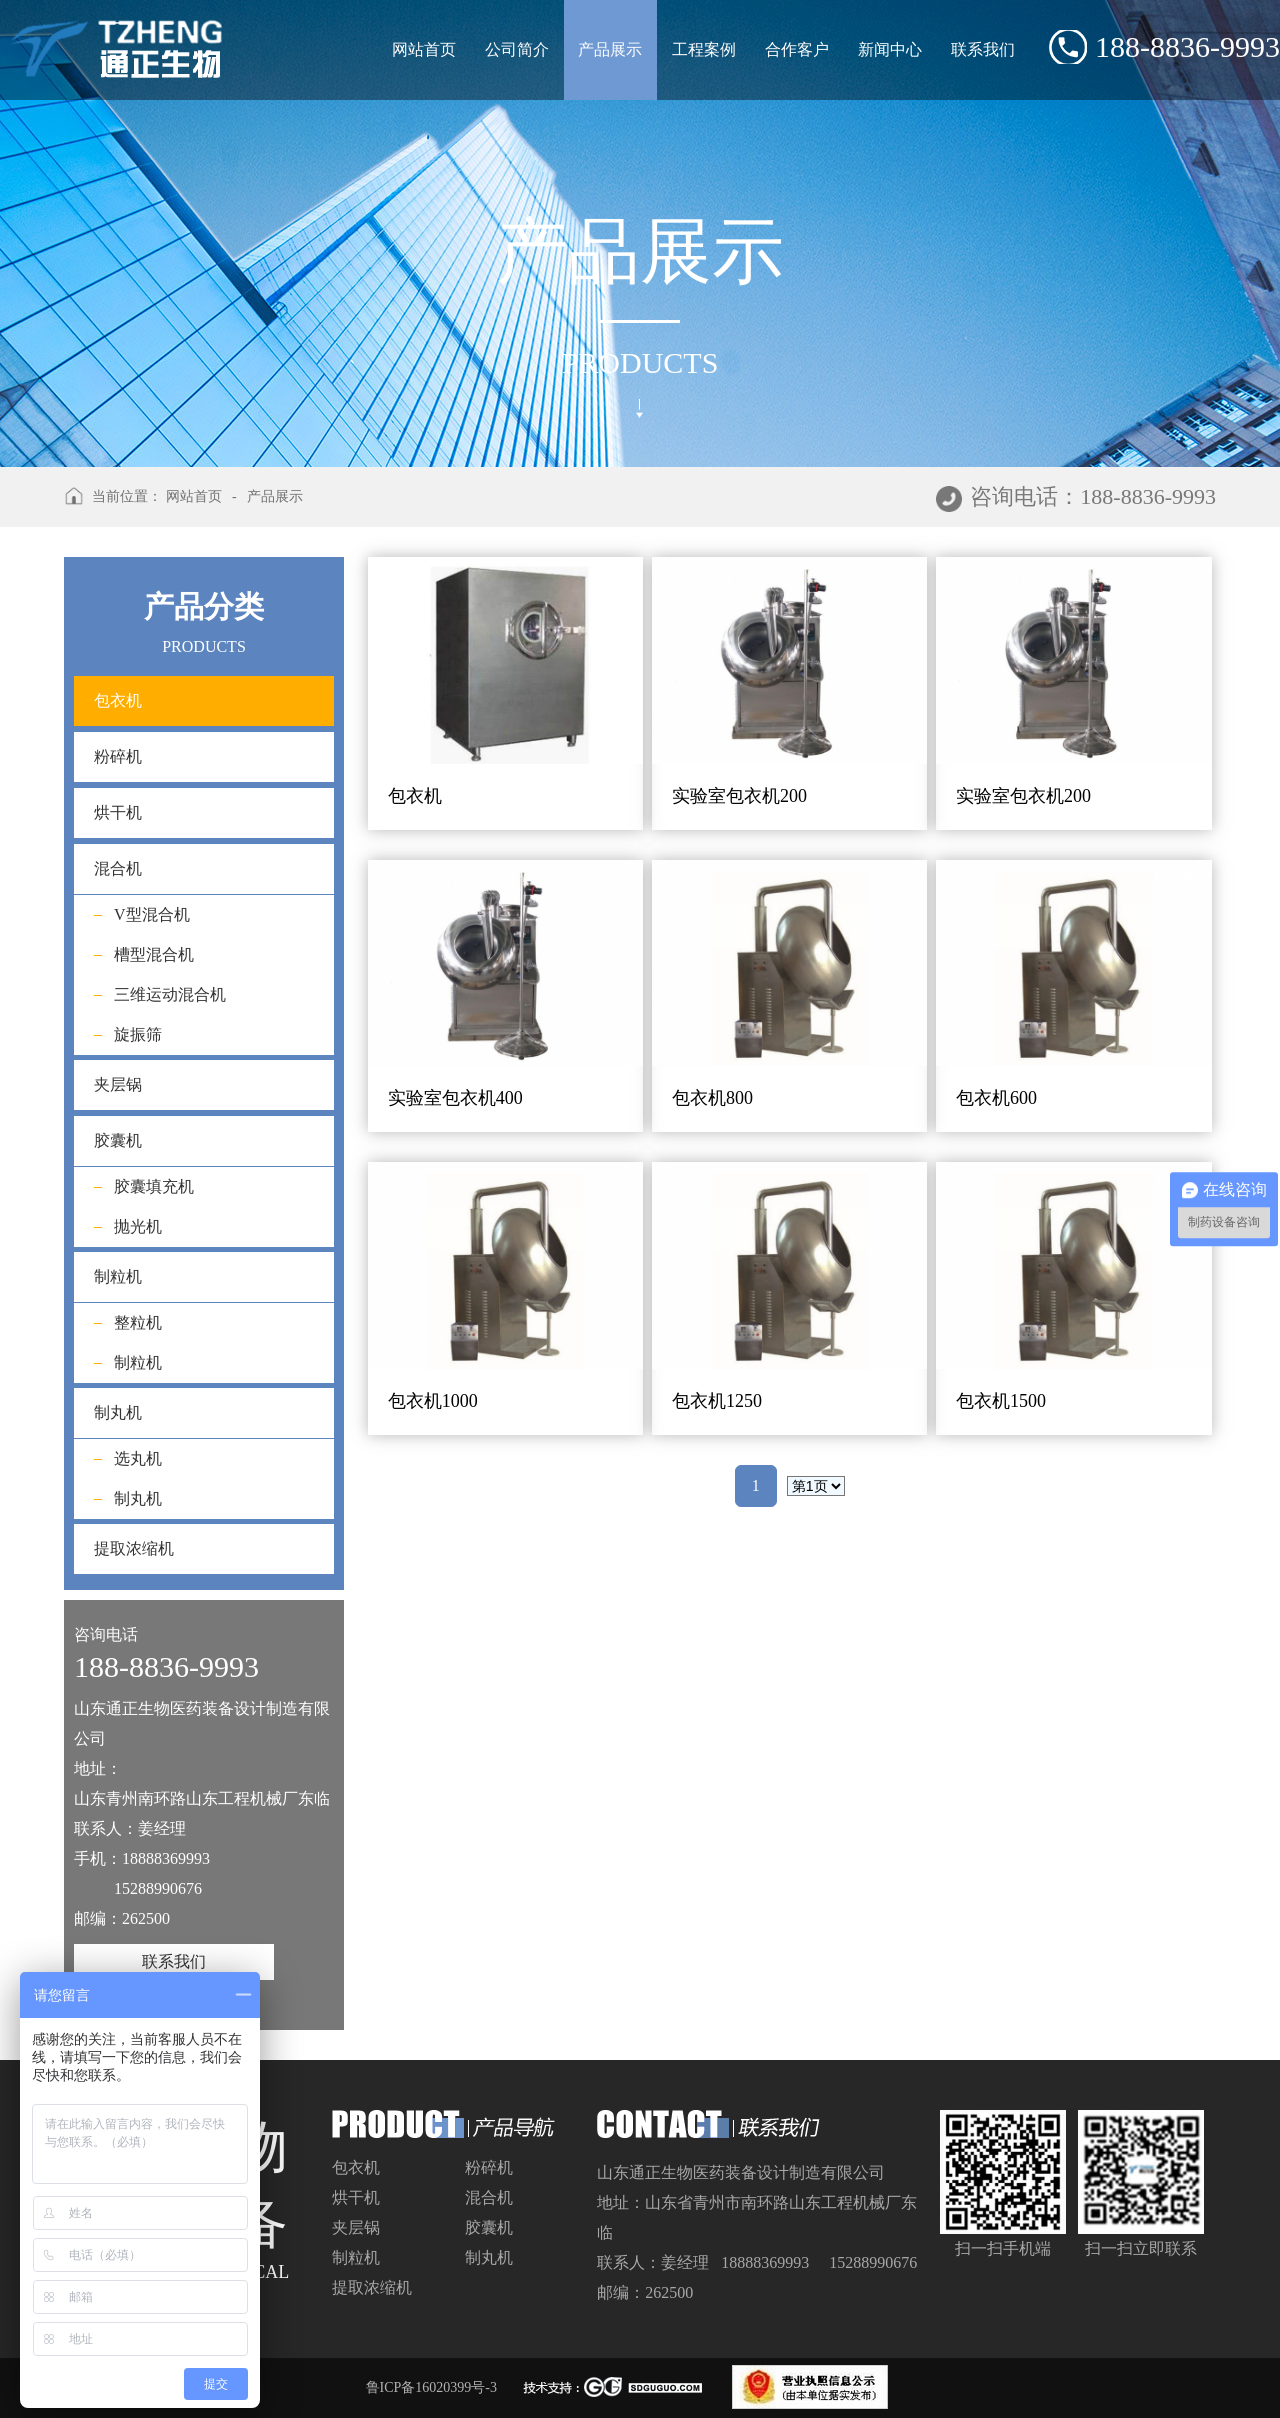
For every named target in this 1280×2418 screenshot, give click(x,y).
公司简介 (517, 49)
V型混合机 (152, 914)
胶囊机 (118, 1140)
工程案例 (704, 49)
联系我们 (983, 49)
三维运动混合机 (170, 994)
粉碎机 (118, 756)
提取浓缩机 (134, 1548)
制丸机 (118, 1412)
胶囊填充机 (154, 1186)
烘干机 (118, 812)
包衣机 (204, 701)
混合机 (118, 868)
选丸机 (138, 1458)
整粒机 (138, 1322)
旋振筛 (138, 1034)
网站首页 (424, 49)
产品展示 (610, 50)
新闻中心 (890, 49)
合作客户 (797, 49)
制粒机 (118, 1276)
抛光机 (138, 1226)
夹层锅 (118, 1084)
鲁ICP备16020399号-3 (431, 2387)
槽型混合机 (154, 954)
